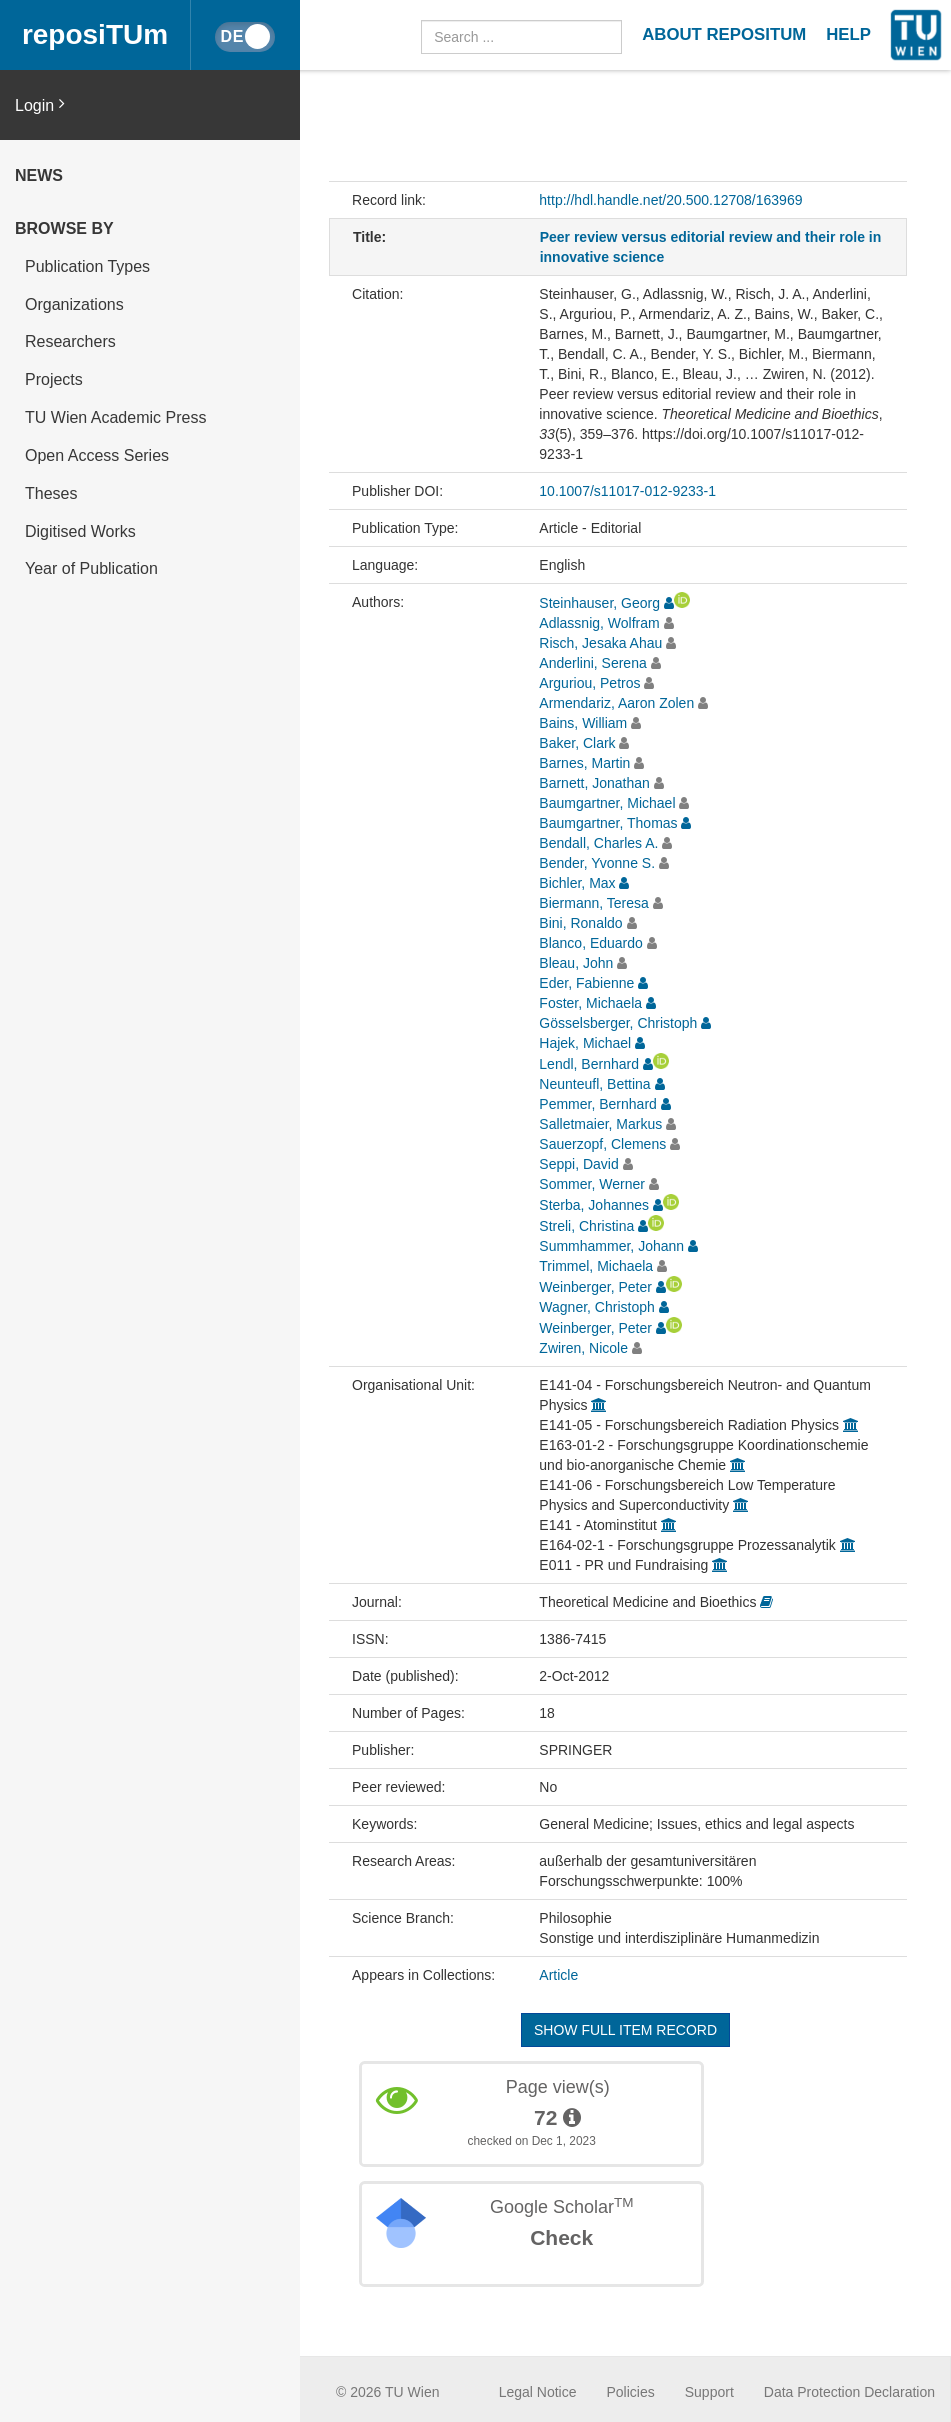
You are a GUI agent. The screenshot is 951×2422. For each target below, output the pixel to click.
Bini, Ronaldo (580, 923)
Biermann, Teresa (593, 903)
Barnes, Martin (584, 763)
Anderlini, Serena (592, 663)
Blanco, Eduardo (591, 943)
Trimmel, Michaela (596, 1266)
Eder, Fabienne (586, 983)
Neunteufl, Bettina (594, 1084)
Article (558, 1975)
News (39, 175)
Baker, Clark (577, 743)
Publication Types (87, 266)
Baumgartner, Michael (607, 803)
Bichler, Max (577, 883)
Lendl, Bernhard (589, 1064)
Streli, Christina (586, 1226)
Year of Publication (91, 568)
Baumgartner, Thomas (608, 823)
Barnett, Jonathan (594, 783)
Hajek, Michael (585, 1043)
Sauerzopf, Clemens (602, 1144)
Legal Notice (538, 2392)
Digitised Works (80, 531)
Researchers (70, 341)
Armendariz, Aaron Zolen (616, 703)
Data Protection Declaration (849, 2392)
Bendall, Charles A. (598, 843)
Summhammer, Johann (611, 1246)
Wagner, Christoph (596, 1307)
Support (709, 2392)
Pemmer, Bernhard (598, 1104)
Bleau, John (576, 963)
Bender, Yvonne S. (597, 863)
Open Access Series (97, 455)
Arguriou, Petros (589, 683)
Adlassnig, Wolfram (599, 623)
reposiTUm (95, 34)
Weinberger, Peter (595, 1287)
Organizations (74, 304)
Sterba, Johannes (594, 1205)
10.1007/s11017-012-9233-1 (627, 491)
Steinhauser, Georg (599, 603)
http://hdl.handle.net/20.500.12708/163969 (670, 200)
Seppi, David (578, 1164)
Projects (54, 379)
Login (40, 104)
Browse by (64, 228)
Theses (51, 493)
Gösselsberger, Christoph (618, 1023)
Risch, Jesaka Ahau (600, 643)
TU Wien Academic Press (115, 417)
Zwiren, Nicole (583, 1348)
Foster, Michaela (590, 1003)
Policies (631, 2392)
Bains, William (583, 723)
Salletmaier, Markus (600, 1124)
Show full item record (625, 2030)
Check (561, 2237)
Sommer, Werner (592, 1184)
